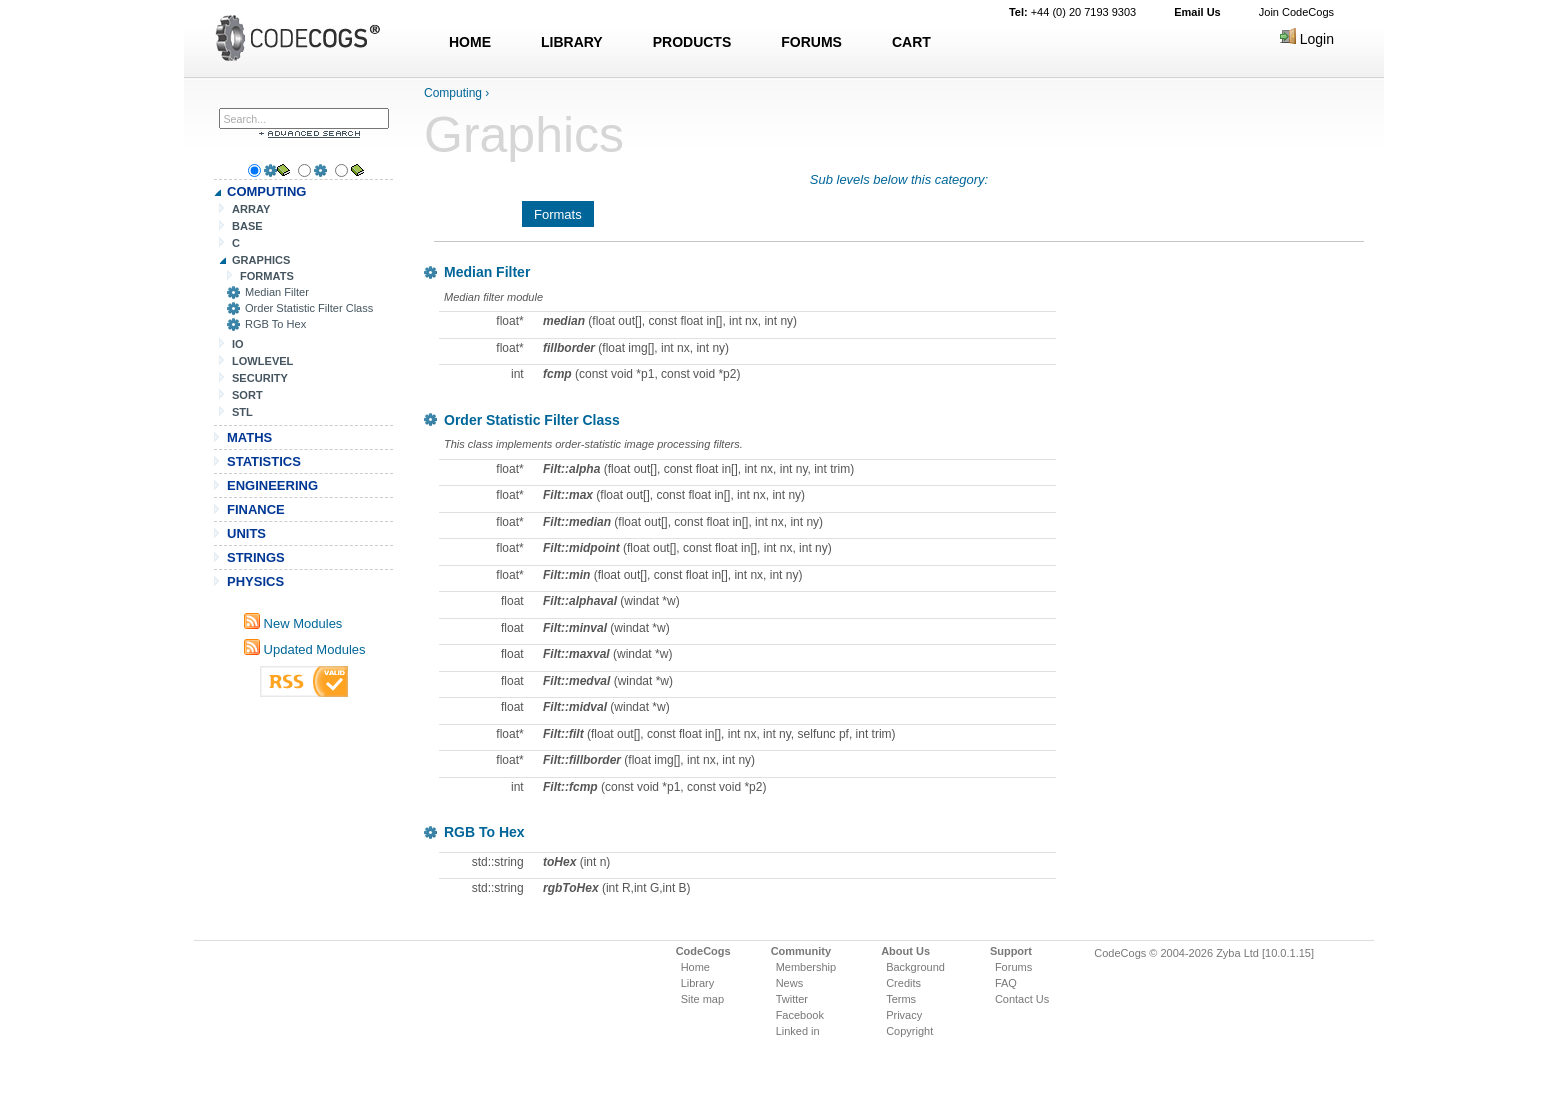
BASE (247, 226)
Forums (1013, 967)
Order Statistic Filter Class (309, 308)
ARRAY (251, 209)
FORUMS (811, 42)
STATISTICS (264, 461)
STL (242, 412)
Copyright (909, 1031)
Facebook (800, 1015)
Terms (901, 999)
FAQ (1006, 983)
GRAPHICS (261, 260)
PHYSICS (255, 581)
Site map (702, 999)
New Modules (293, 623)
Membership (806, 967)
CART (911, 42)
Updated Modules (305, 649)
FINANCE (256, 509)
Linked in (798, 1031)
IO (238, 344)
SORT (247, 395)
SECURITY (260, 378)
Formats (558, 214)
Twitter (792, 999)
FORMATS (267, 276)
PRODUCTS (692, 42)
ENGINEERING (272, 485)
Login (1307, 39)
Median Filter (277, 292)
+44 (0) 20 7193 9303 (1072, 12)
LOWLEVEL (262, 361)
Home (695, 967)
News (790, 983)
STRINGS (256, 557)
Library (698, 983)
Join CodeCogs (1296, 12)
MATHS (249, 437)
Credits (903, 983)
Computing (453, 93)
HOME (470, 42)
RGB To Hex (275, 324)
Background (915, 967)
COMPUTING (266, 191)
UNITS (246, 533)
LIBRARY (572, 42)
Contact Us (1022, 999)
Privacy (904, 1015)
